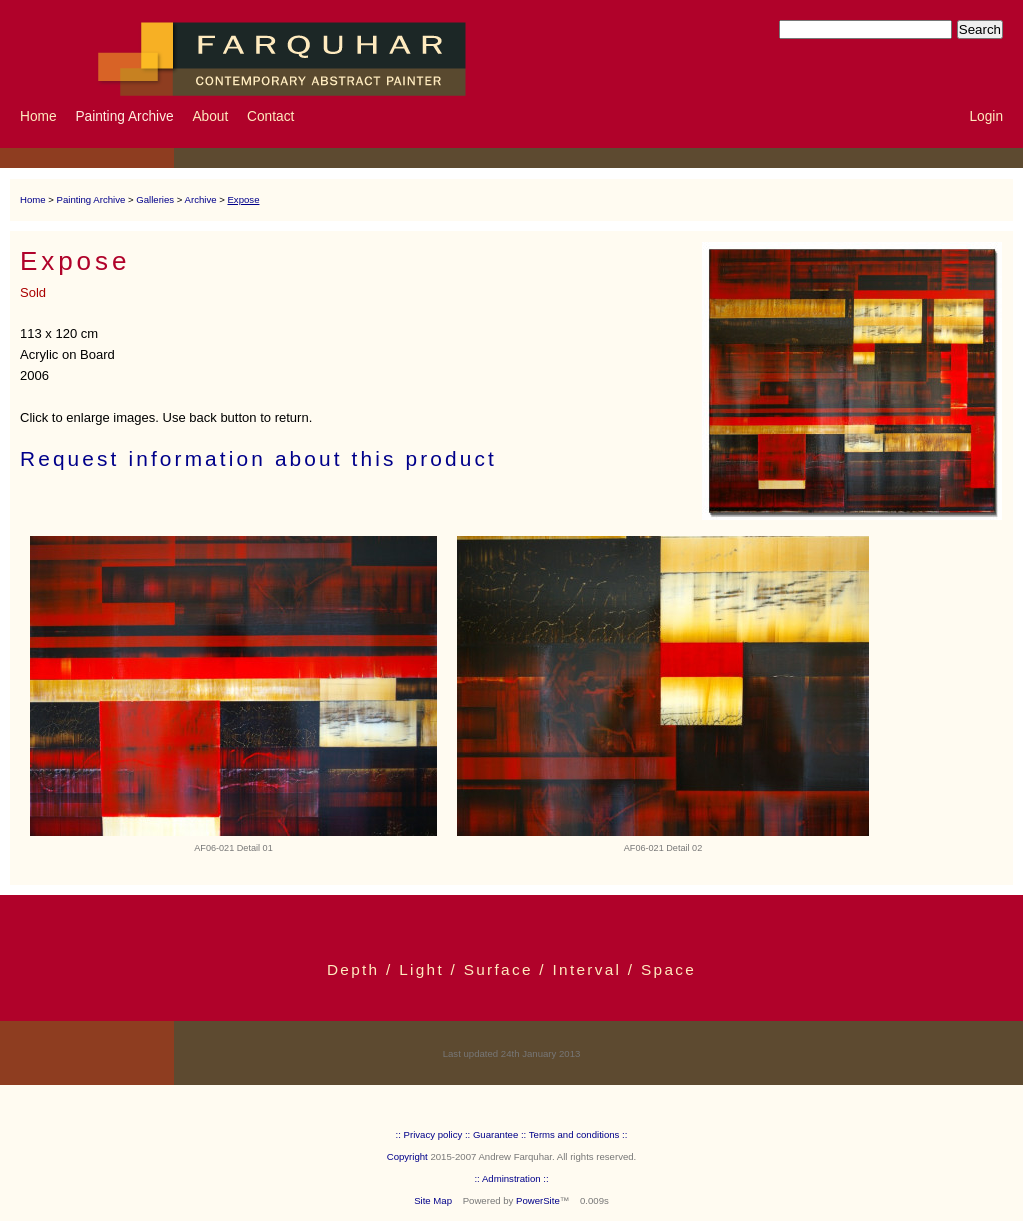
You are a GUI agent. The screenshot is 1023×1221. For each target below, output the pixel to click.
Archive (201, 199)
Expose (243, 199)
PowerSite (538, 1200)
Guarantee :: (499, 1134)
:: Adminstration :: (511, 1178)
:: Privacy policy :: (433, 1134)
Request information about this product (258, 458)
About (210, 116)
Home (38, 116)
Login (986, 116)
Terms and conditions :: (578, 1134)
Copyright (407, 1156)
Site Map (433, 1200)
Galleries (155, 199)
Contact (270, 116)
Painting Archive (124, 116)
